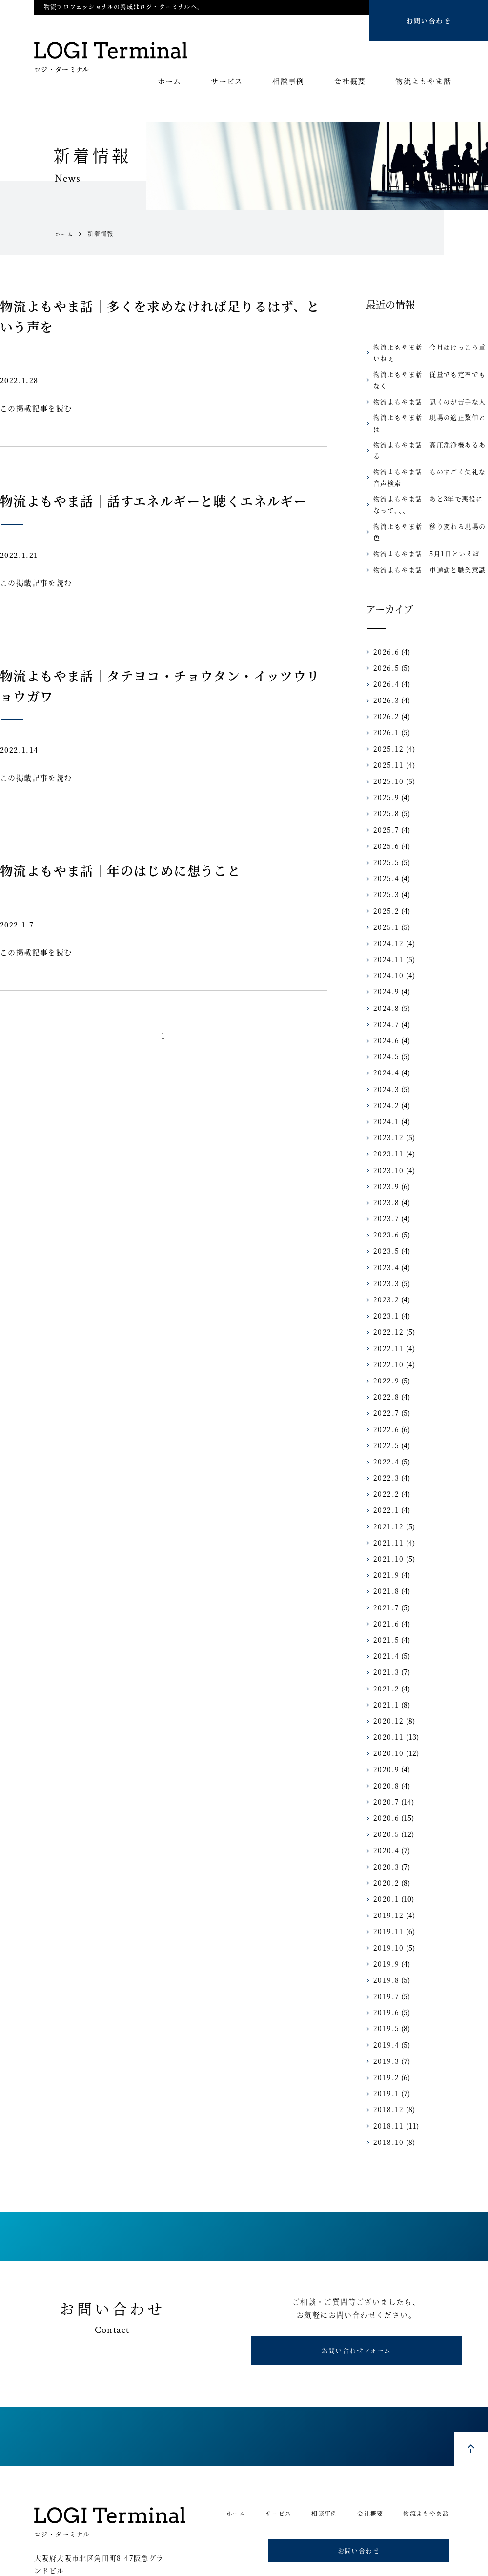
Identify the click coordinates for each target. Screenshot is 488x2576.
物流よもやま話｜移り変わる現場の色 (427, 493)
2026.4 (384, 640)
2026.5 (384, 624)
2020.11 (386, 1693)
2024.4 (384, 1029)
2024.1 (384, 1077)
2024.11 (386, 916)
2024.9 (384, 948)
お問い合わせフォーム (356, 2311)
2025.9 (384, 754)
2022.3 (384, 1434)
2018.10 (386, 2098)
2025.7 (384, 786)
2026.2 (384, 673)
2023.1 (384, 1272)
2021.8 (384, 1547)
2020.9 (384, 1726)
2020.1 (384, 1855)
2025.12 (386, 705)
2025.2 (384, 867)
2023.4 (384, 1223)
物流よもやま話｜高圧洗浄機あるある (427, 423)
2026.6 (384, 608)
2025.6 (384, 802)
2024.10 (386, 932)
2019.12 (386, 1871)
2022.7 (384, 1369)
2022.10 (386, 1320)
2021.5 (384, 1596)
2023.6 (384, 1191)
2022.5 (384, 1401)
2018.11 (386, 2082)
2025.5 (384, 818)
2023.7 (384, 1175)
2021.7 (384, 1563)
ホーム (170, 81)
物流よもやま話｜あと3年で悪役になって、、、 (429, 471)
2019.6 (384, 1969)
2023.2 (384, 1255)
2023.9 (384, 1142)
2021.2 (384, 1644)
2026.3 (384, 656)
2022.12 (386, 1288)
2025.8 (384, 770)
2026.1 (384, 689)
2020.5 (384, 1790)
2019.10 (386, 1904)
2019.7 (384, 1953)
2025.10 (386, 737)
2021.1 (384, 1661)
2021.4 (384, 1612)
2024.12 (386, 899)
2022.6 (384, 1385)
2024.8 (384, 964)
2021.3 (384, 1628)
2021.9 (384, 1531)
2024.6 (384, 996)
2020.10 (386, 1709)
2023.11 (386, 1110)
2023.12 (386, 1094)
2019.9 (384, 1920)
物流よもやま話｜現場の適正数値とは (427, 407)
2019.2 (384, 2033)
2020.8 (384, 1742)
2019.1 (384, 2050)
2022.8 (384, 1353)
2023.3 (384, 1239)
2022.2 (384, 1450)
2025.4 (384, 835)
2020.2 (384, 1839)
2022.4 (384, 1417)
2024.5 (384, 1013)
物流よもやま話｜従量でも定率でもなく (430, 374)
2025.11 (386, 721)
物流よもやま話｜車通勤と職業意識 (424, 526)
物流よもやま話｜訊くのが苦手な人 (424, 390)
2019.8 (384, 1936)
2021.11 (386, 1499)
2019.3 (384, 2017)
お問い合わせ (428, 20)
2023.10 (386, 1126)
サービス (227, 81)
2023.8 (384, 1158)
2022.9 (384, 1336)
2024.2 (384, 1061)
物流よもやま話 (423, 81)
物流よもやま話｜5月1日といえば (421, 510)
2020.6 (384, 1774)
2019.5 (384, 1985)
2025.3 (384, 851)
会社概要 (350, 81)
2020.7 (384, 1758)
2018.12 (386, 2066)
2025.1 (384, 883)
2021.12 (386, 1482)
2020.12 (386, 1677)
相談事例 (288, 81)
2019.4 (384, 2001)
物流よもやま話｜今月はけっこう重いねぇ (430, 352)
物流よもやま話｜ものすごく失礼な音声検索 (430, 444)
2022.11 (386, 1304)
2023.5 (384, 1207)
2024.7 (384, 980)
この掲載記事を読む (36, 408)
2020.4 (384, 1807)
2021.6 (384, 1580)
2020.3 (384, 1823)
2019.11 (386, 1888)
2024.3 (384, 1045)
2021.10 (386, 1515)
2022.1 (384, 1466)
